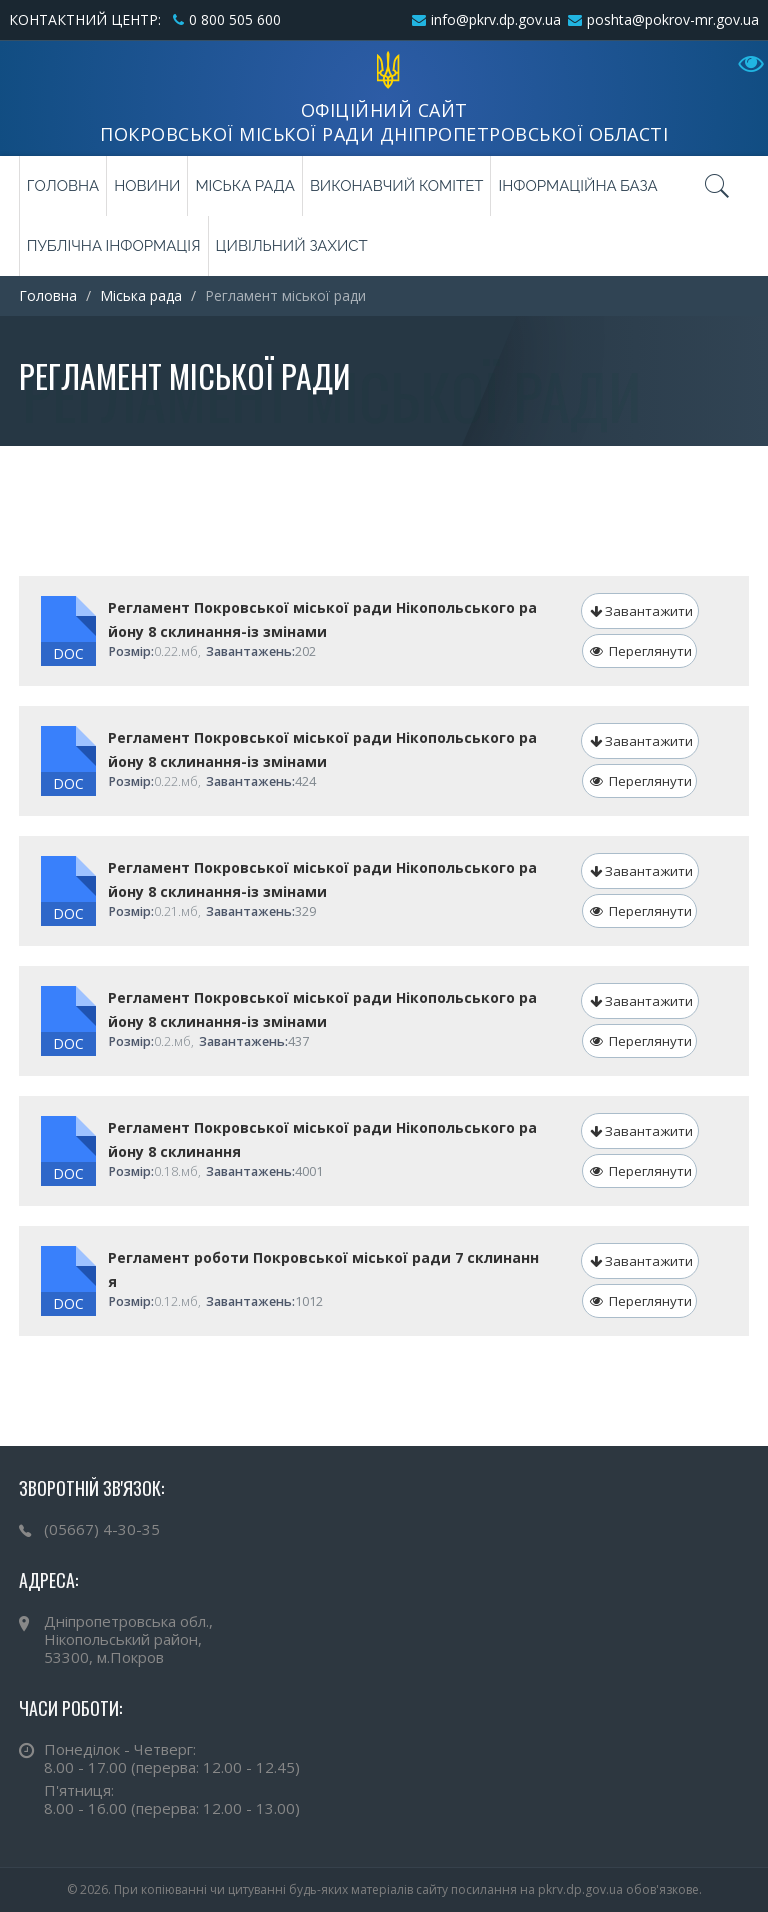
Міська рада (244, 186)
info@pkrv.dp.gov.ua (496, 19)
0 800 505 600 (235, 19)
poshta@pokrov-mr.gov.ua (673, 19)
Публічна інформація (114, 246)
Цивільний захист (292, 246)
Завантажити (641, 611)
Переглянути (641, 651)
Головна (63, 186)
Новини (147, 186)
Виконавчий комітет (397, 186)
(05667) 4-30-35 (102, 1529)
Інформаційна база (577, 186)
